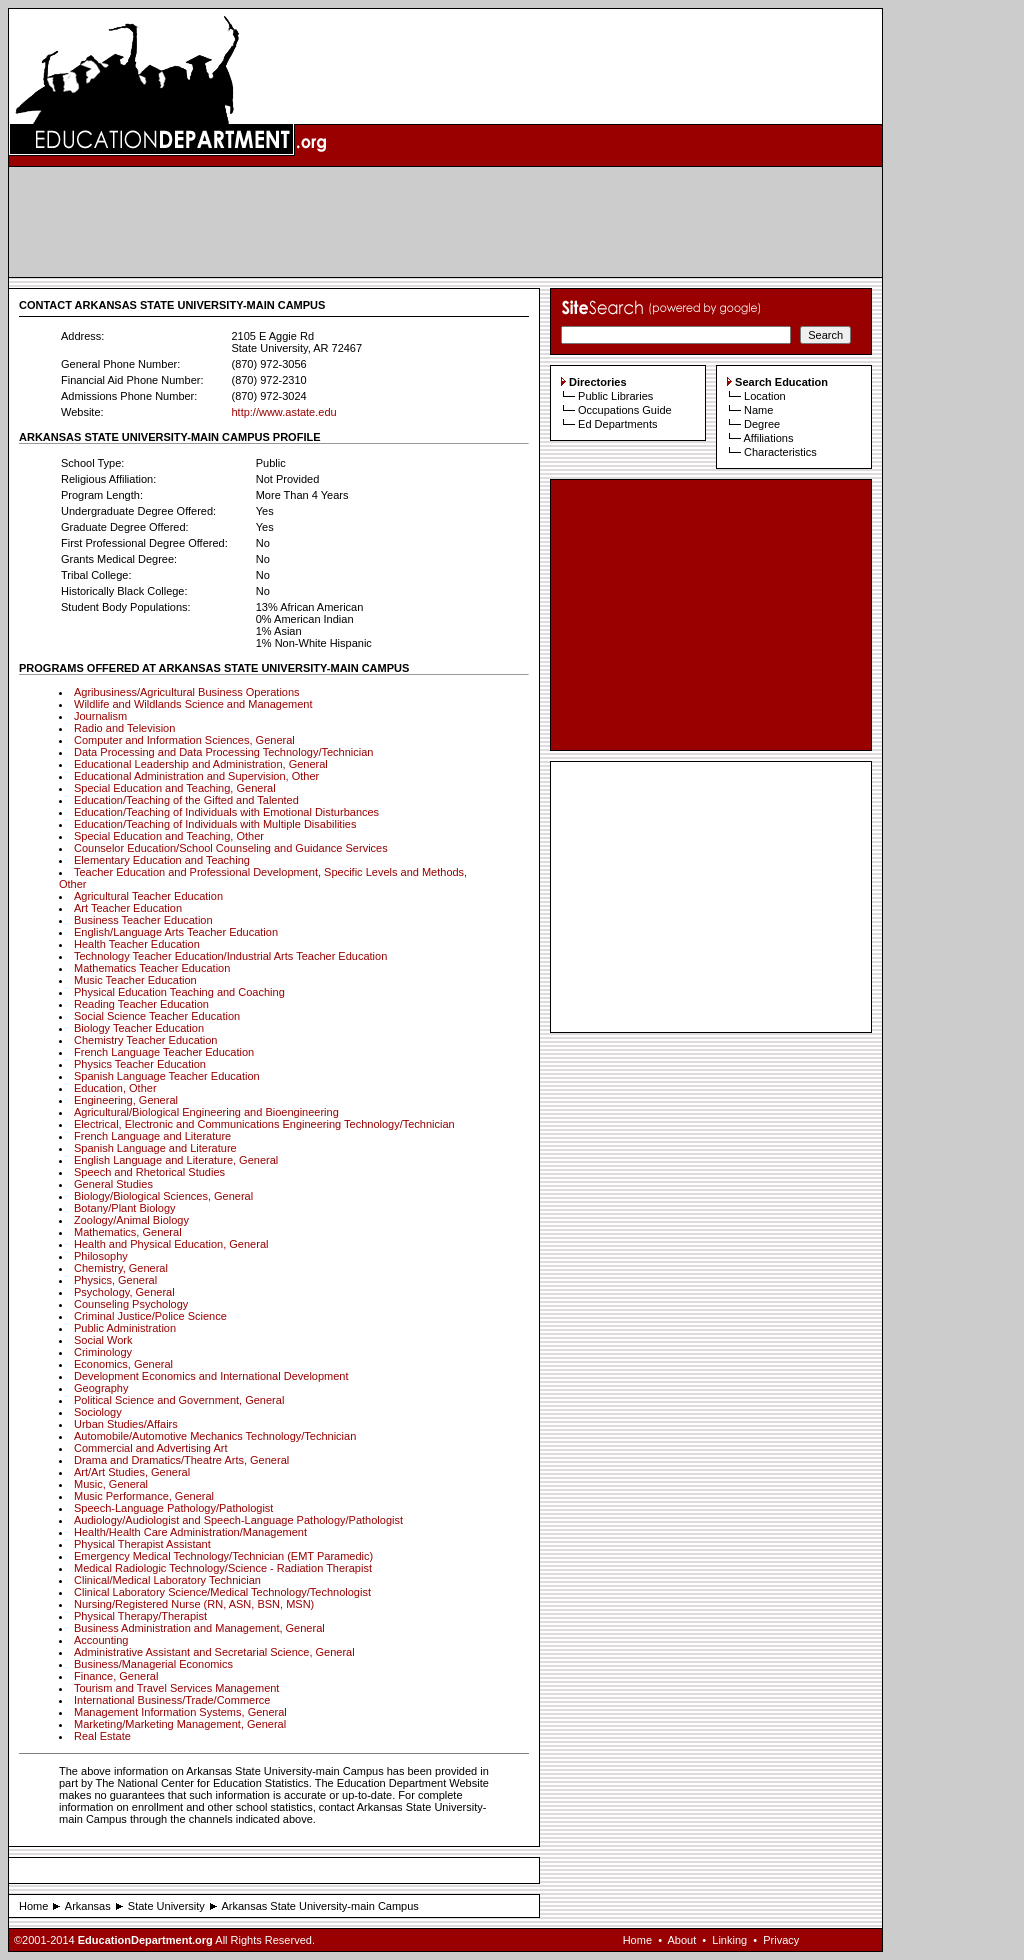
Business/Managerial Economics (153, 1664)
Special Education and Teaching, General (175, 788)
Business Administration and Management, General (199, 1628)
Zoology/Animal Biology (131, 1220)
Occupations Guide (625, 410)
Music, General (111, 1484)
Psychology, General (124, 1292)
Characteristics (780, 452)
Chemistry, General (121, 1268)
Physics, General (115, 1280)
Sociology (98, 1412)
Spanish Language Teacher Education (167, 1076)
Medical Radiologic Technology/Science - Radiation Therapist (223, 1568)
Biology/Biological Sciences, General (163, 1196)
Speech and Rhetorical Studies (149, 1172)
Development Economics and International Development (211, 1376)
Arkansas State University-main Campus (319, 1906)
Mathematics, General (128, 1232)
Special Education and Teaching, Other (169, 836)
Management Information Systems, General (180, 1712)
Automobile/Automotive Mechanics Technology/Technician (215, 1436)
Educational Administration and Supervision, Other (196, 776)
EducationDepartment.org (145, 1940)
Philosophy (101, 1256)
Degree (762, 424)
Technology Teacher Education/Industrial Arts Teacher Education (230, 956)
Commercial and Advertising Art (150, 1448)
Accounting (101, 1640)
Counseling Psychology (131, 1304)
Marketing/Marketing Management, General (180, 1724)
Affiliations (768, 438)
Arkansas (88, 1906)
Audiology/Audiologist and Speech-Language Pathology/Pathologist (238, 1520)
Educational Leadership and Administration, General (201, 764)
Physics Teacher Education (140, 1064)
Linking (729, 1940)
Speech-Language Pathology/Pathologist (173, 1508)
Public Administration (125, 1328)
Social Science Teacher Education (157, 1016)
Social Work (103, 1340)
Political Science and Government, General (179, 1400)
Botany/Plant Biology (125, 1208)
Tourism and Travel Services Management (176, 1688)
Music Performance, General (144, 1496)
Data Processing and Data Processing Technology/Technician (223, 752)
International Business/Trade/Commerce (172, 1700)
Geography (101, 1388)
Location (765, 396)
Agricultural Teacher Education (148, 896)
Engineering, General (126, 1100)
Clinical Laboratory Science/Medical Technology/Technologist (222, 1592)
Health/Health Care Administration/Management (190, 1532)
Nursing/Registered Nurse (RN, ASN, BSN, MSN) (194, 1604)
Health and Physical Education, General (171, 1244)
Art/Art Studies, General (132, 1472)
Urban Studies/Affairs (126, 1424)
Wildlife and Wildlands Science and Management (193, 704)
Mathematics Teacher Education (152, 968)
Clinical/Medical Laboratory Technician (167, 1580)
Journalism (100, 716)
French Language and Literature (152, 1136)
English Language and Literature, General (176, 1160)
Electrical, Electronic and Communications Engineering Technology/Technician (264, 1124)
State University (166, 1906)
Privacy (781, 1940)
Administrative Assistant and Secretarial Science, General (214, 1652)
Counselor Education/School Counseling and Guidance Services (231, 848)
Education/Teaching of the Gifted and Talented (186, 800)
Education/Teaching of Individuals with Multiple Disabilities (215, 824)
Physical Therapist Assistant (142, 1544)
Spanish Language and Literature (155, 1148)
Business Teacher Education (143, 920)
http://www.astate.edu (283, 412)
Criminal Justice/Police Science (150, 1316)
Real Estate (102, 1736)
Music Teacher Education (135, 980)
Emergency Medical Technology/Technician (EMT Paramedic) (223, 1556)
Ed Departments (617, 424)
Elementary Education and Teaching (162, 860)
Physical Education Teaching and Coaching (179, 992)
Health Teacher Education (137, 944)
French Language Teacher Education (164, 1052)
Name (758, 410)
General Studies (113, 1184)
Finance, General (116, 1676)
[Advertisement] (446, 222)
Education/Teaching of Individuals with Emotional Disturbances (226, 812)
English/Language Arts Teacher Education (176, 932)
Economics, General (123, 1364)
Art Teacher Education (128, 908)
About (681, 1940)
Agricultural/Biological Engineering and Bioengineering (206, 1112)
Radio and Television (124, 728)
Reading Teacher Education (141, 1004)
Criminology (103, 1352)
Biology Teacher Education (139, 1028)
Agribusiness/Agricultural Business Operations (187, 692)
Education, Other (115, 1088)
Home (33, 1906)
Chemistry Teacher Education (145, 1040)
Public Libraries (615, 396)
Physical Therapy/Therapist (140, 1616)
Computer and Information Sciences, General (184, 740)
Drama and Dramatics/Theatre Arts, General (181, 1460)
